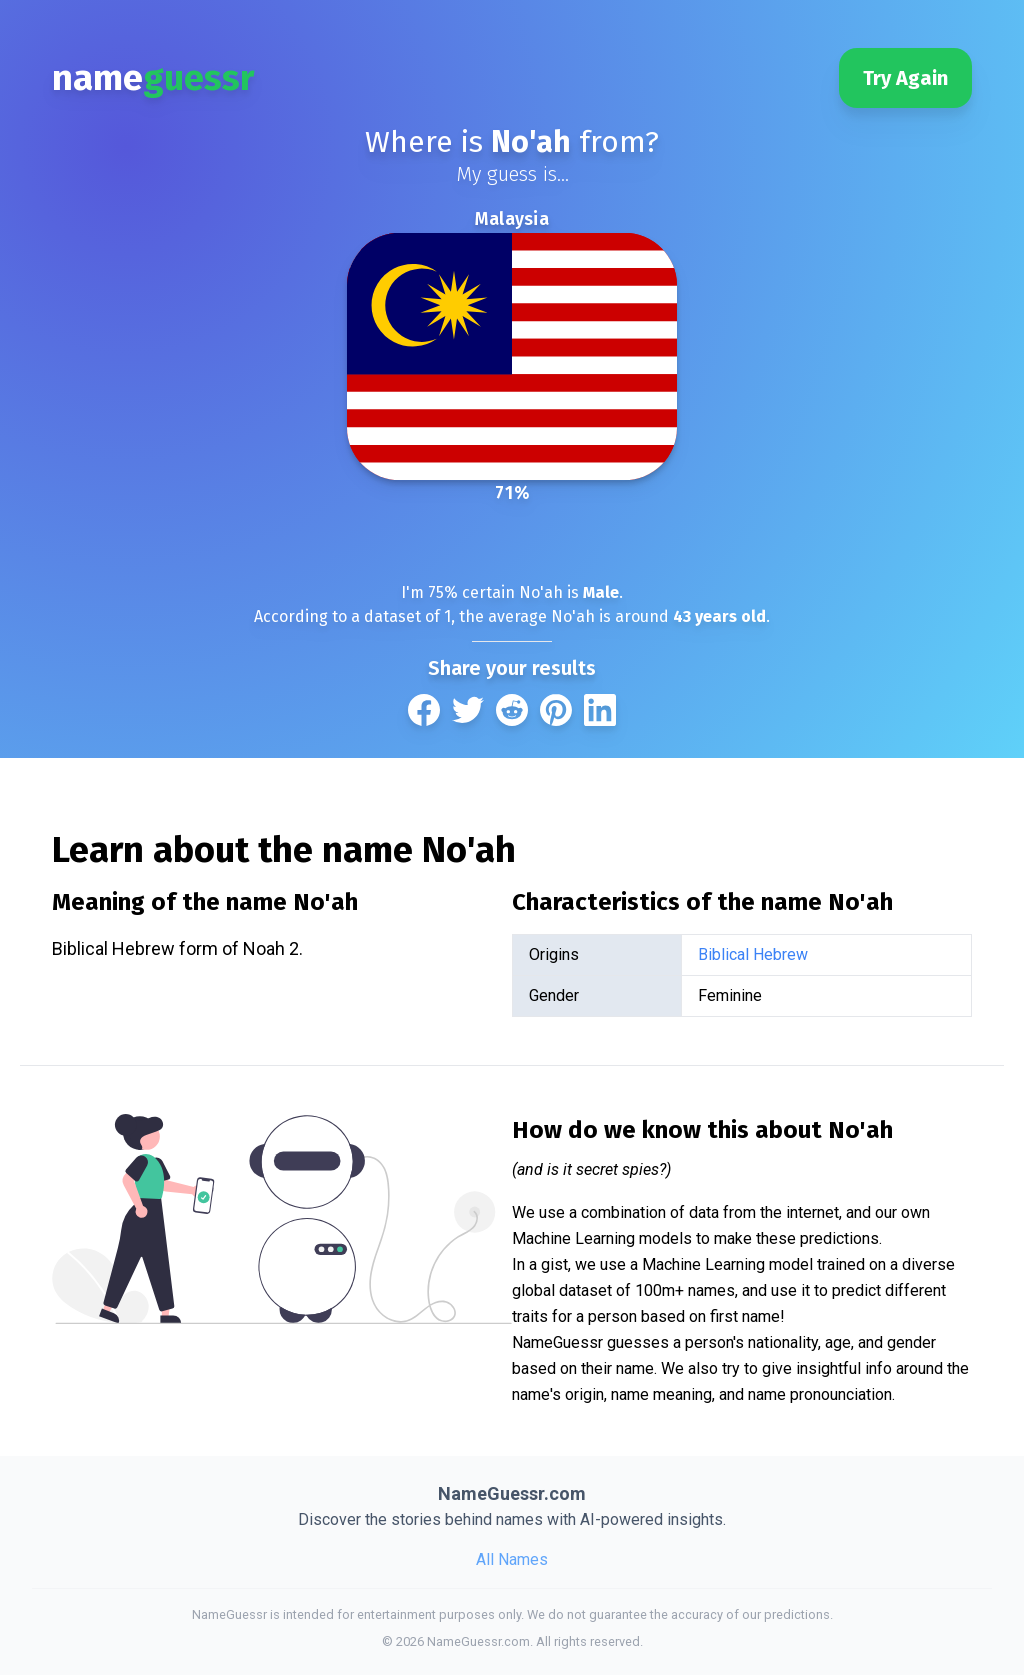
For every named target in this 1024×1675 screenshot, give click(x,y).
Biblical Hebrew (753, 954)
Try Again (905, 78)
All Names (512, 1559)
